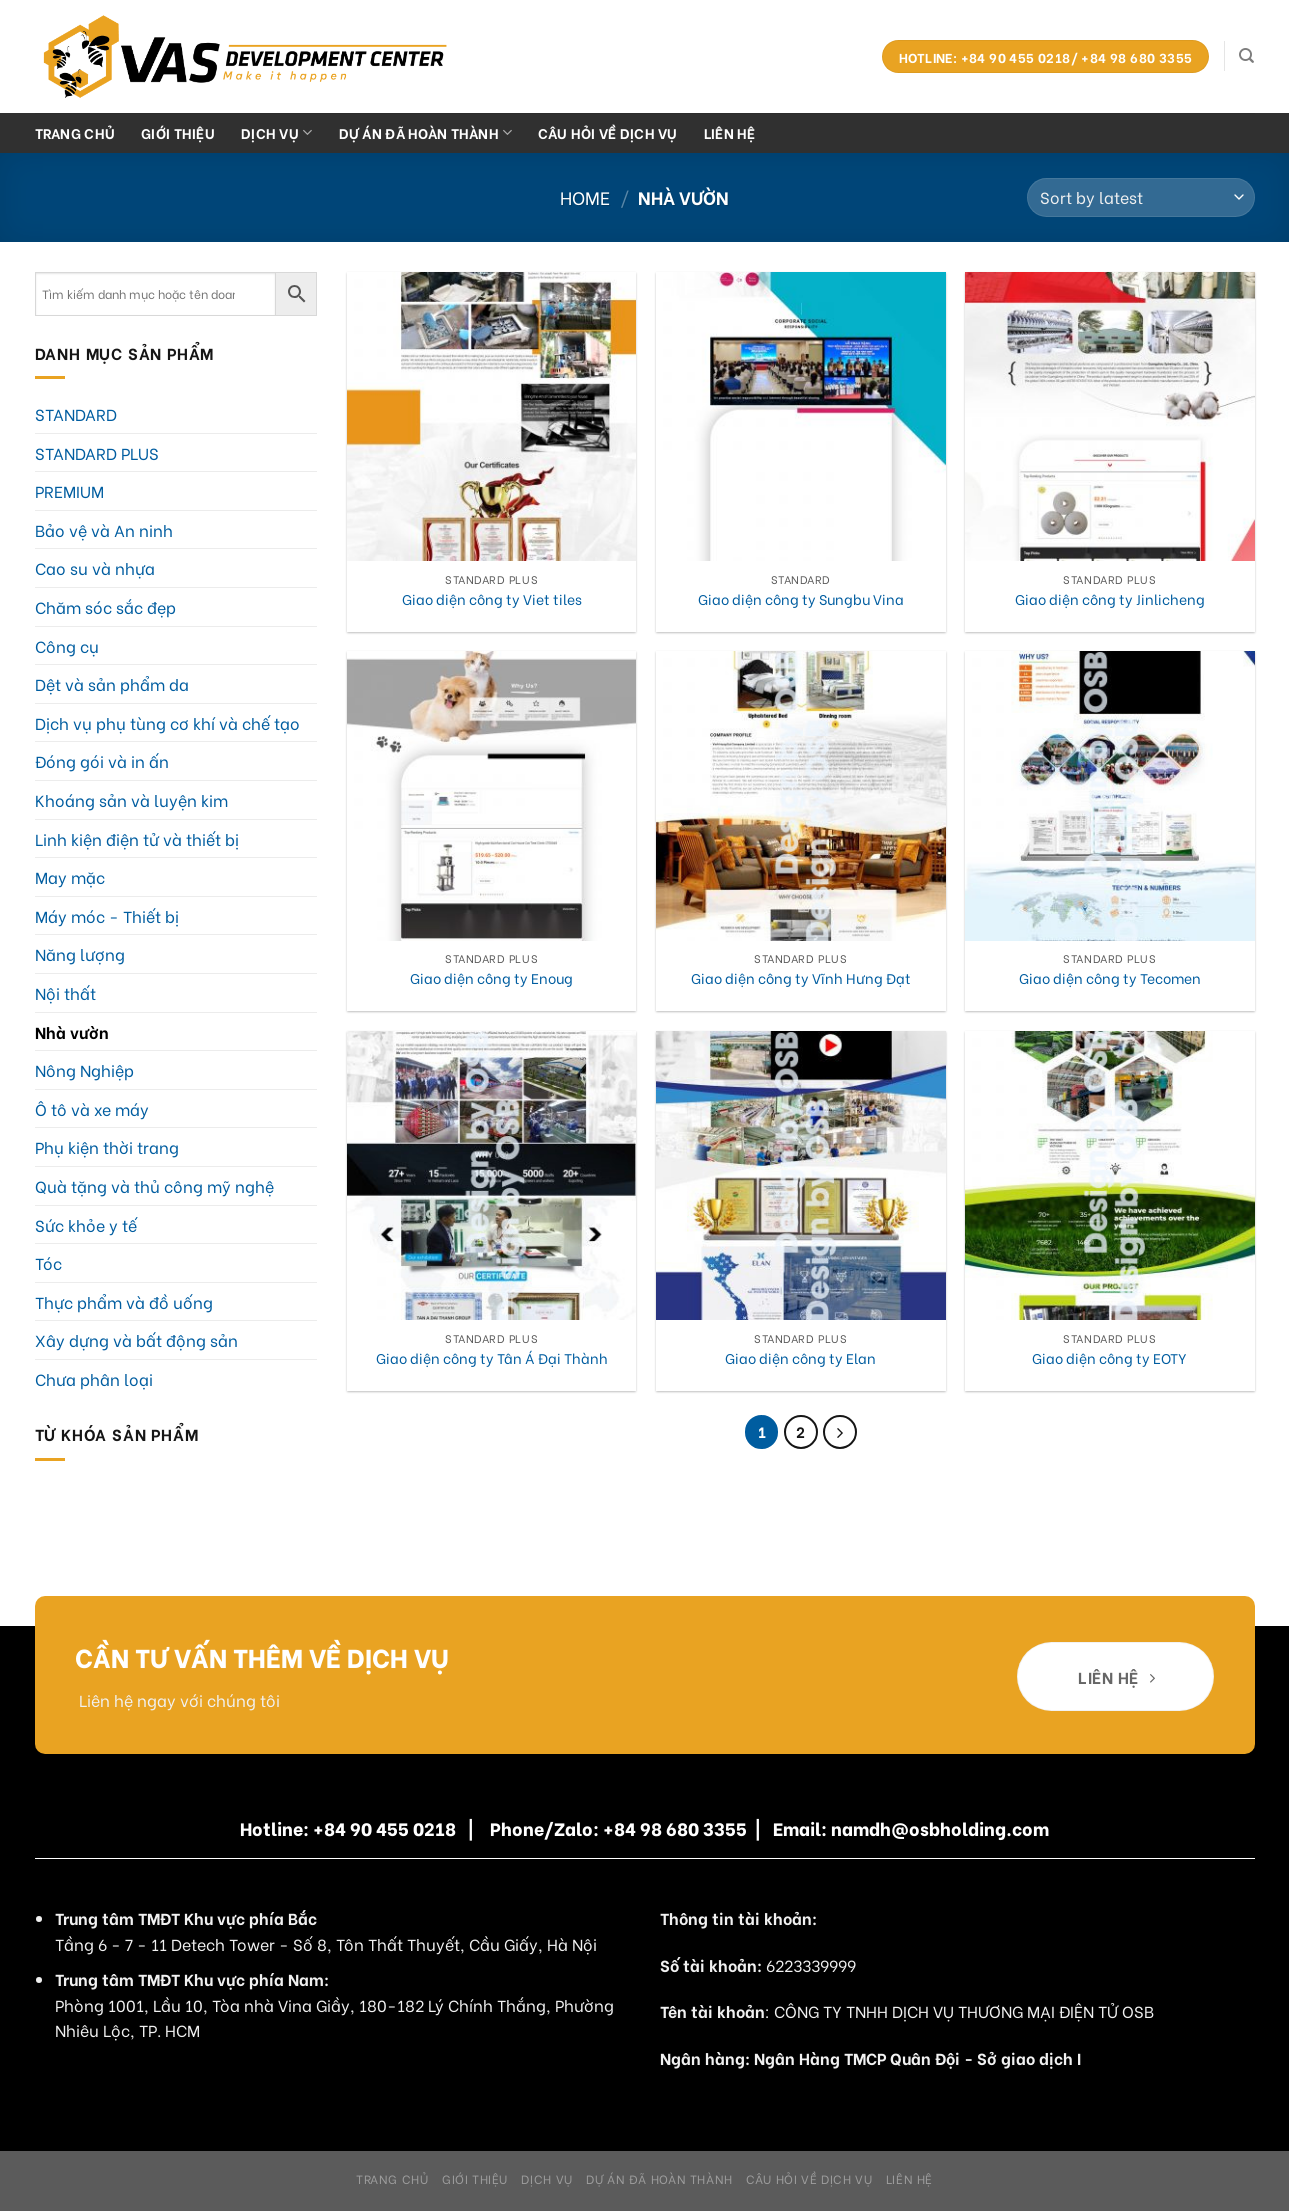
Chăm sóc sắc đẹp (105, 606)
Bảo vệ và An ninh (104, 529)
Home (585, 196)
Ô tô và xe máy (92, 1108)
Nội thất (65, 992)
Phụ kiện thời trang (107, 1146)
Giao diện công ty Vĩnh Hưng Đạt (801, 978)
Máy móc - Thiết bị (107, 915)
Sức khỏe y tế (86, 1224)
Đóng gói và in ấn (102, 760)
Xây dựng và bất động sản (136, 1339)
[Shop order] (1140, 197)
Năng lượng (80, 953)
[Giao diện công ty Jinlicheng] (1110, 417)
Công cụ (67, 645)
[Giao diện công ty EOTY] (1110, 1176)
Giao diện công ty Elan (800, 1358)
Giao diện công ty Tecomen (1110, 978)
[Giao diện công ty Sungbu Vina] (801, 417)
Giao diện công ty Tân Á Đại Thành (492, 1358)
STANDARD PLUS (97, 452)
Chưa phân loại (94, 1378)
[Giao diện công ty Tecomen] (1110, 796)
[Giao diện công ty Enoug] (492, 796)
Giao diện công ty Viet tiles (492, 599)
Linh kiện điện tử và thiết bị (137, 838)
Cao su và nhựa (95, 567)
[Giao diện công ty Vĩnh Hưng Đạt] (801, 796)
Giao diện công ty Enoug (491, 978)
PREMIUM (69, 490)
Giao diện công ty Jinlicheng (1110, 599)
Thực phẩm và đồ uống (124, 1301)
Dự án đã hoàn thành (426, 132)
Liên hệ (730, 132)
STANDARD (76, 413)
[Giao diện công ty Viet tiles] (492, 417)
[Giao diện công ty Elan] (801, 1176)
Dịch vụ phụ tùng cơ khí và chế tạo (167, 722)
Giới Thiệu (178, 132)
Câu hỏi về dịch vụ (607, 132)
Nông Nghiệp (84, 1069)
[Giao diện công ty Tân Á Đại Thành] (492, 1176)
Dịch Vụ (277, 132)
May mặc (70, 876)
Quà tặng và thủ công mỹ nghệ (154, 1185)
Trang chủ (75, 132)
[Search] (1246, 56)
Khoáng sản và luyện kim (131, 799)
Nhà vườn (72, 1031)
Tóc (48, 1262)
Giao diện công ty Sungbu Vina (801, 599)
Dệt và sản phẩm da (112, 683)
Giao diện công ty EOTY (1109, 1358)
